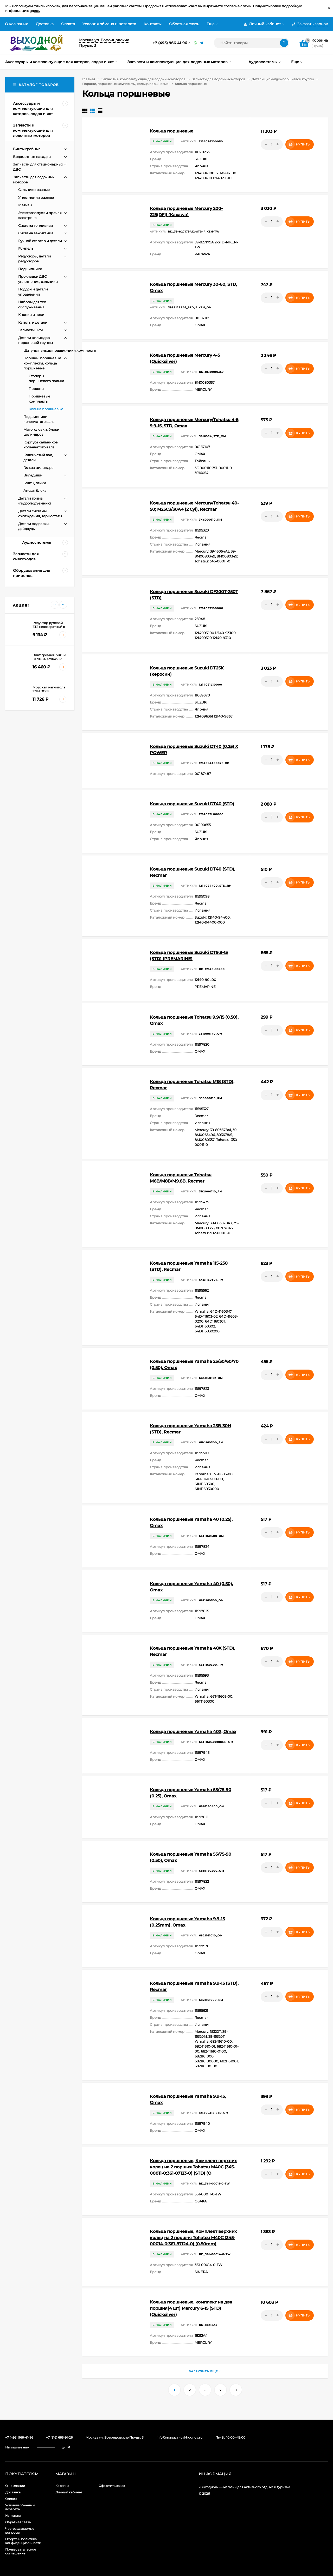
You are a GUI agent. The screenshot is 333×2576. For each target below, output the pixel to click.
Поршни (36, 389)
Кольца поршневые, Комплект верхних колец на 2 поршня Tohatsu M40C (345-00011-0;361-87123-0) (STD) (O (193, 2167)
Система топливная (35, 225)
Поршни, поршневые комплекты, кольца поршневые (125, 84)
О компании (16, 24)
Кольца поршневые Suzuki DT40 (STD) (192, 803)
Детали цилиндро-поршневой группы (283, 79)
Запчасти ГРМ (30, 330)
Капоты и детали (32, 322)
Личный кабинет (68, 2492)
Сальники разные (34, 190)
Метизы (25, 205)
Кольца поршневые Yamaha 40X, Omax (193, 1731)
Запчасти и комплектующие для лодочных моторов (143, 79)
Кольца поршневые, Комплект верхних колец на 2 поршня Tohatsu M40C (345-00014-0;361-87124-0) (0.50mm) (193, 2237)
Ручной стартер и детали (40, 241)
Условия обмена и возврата (109, 24)
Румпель (25, 248)
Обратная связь (184, 24)
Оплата (68, 24)
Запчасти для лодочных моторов (218, 79)
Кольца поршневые (171, 131)
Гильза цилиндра (38, 468)
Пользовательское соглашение (20, 2551)
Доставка (45, 24)
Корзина (62, 2486)
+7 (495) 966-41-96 (170, 43)
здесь (35, 11)
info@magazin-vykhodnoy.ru (179, 2437)
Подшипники (30, 269)
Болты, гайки (34, 483)
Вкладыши (32, 475)
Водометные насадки (32, 157)
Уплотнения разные (36, 197)
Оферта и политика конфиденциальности (23, 2541)
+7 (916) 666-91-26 (59, 2437)
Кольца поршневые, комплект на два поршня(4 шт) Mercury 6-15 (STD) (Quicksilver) (191, 2308)
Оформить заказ (112, 2486)
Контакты (153, 24)
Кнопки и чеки (31, 315)
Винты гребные (27, 149)
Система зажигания (35, 233)
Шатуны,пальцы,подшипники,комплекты (59, 350)
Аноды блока (35, 490)
